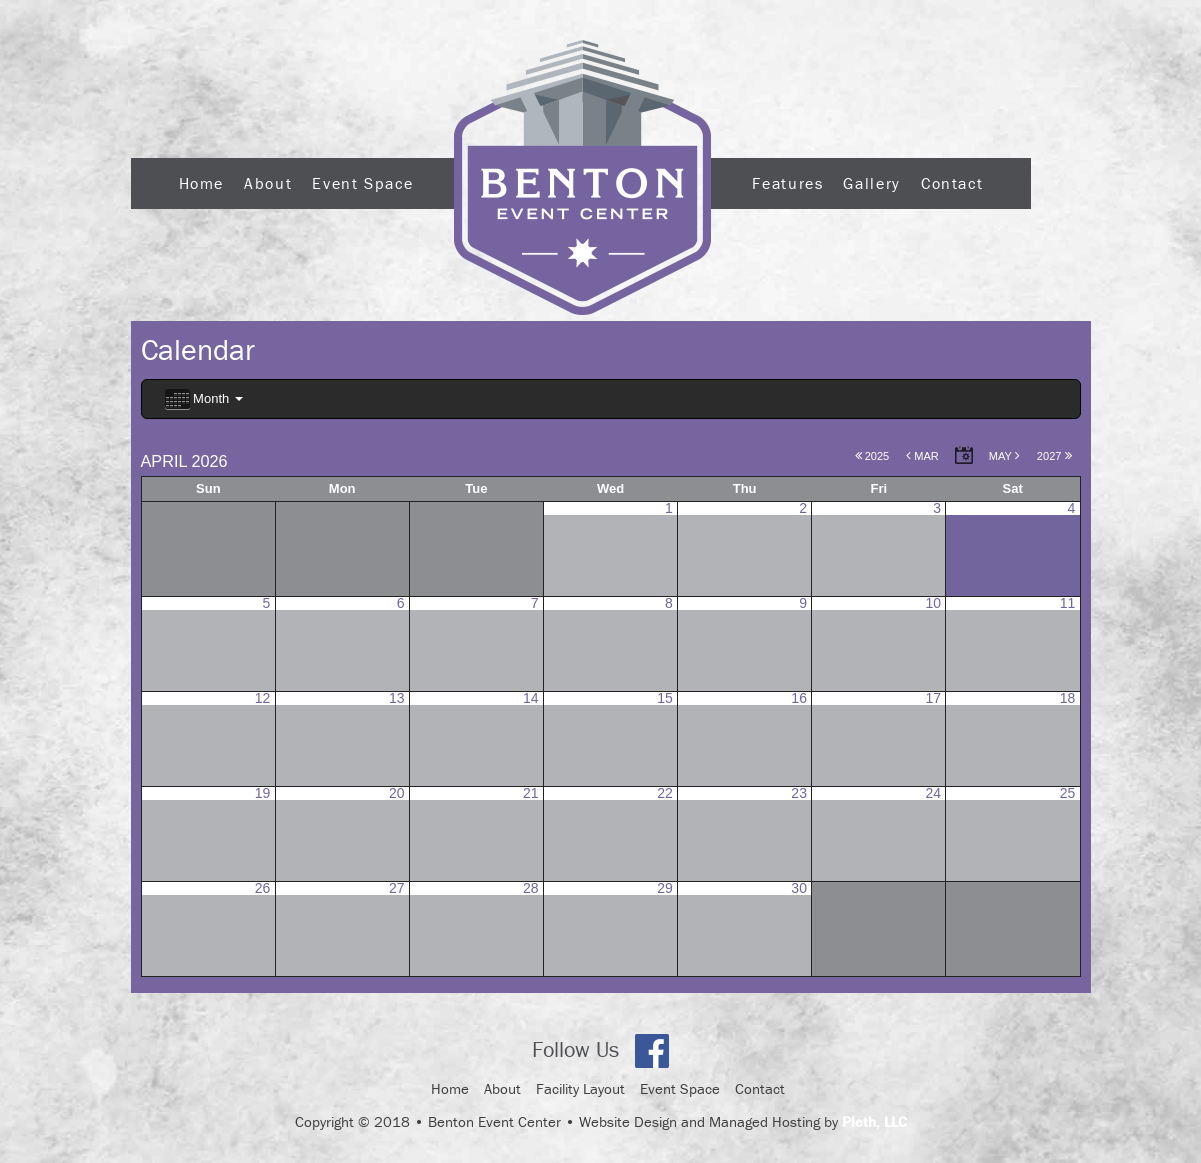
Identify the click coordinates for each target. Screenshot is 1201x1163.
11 (1068, 603)
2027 (1054, 456)
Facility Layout (580, 1088)
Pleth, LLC (874, 1121)
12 (263, 698)
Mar (922, 456)
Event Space (362, 183)
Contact (952, 183)
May (1004, 456)
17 (934, 698)
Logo (582, 177)
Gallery (871, 183)
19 (263, 793)
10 (934, 603)
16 (799, 698)
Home (202, 183)
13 (397, 698)
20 (397, 793)
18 (1068, 698)
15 (665, 698)
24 (934, 793)
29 (665, 888)
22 (665, 793)
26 (263, 888)
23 (799, 793)
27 (397, 888)
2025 (872, 456)
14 (531, 698)
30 (799, 888)
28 (531, 888)
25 (1068, 793)
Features (787, 183)
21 (531, 793)
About (268, 183)
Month (204, 399)
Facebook (652, 1051)
